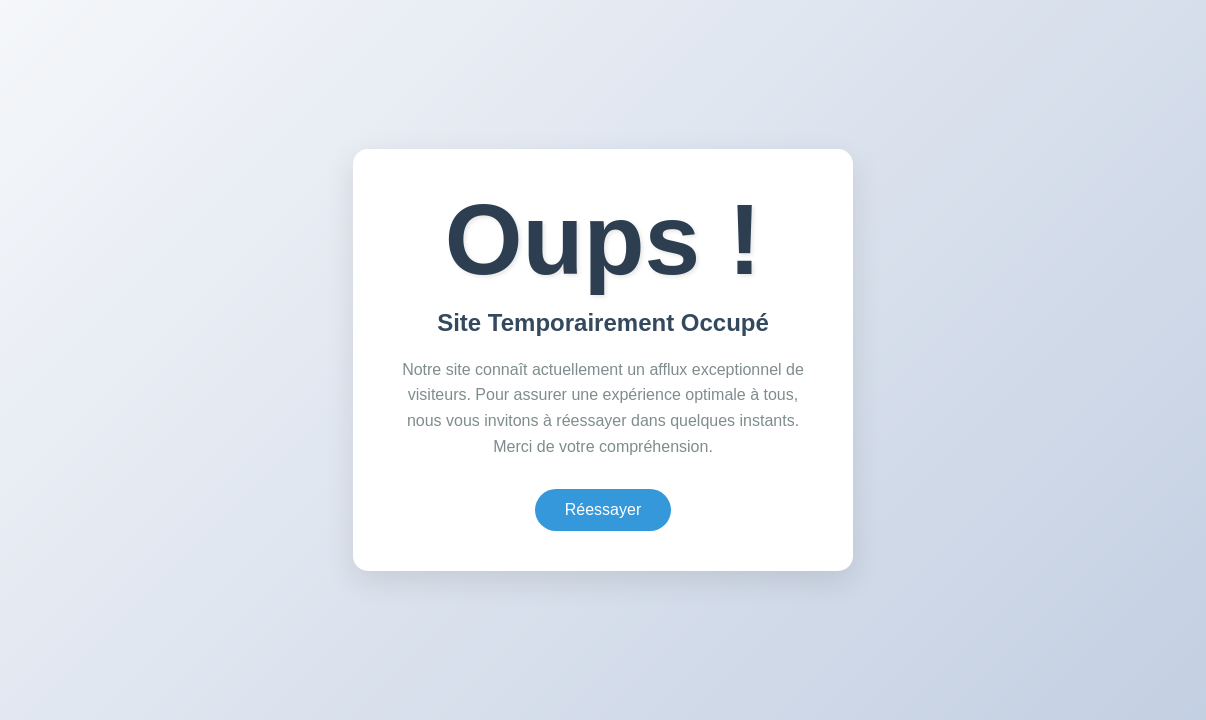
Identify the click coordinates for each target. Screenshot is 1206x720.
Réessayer (603, 509)
